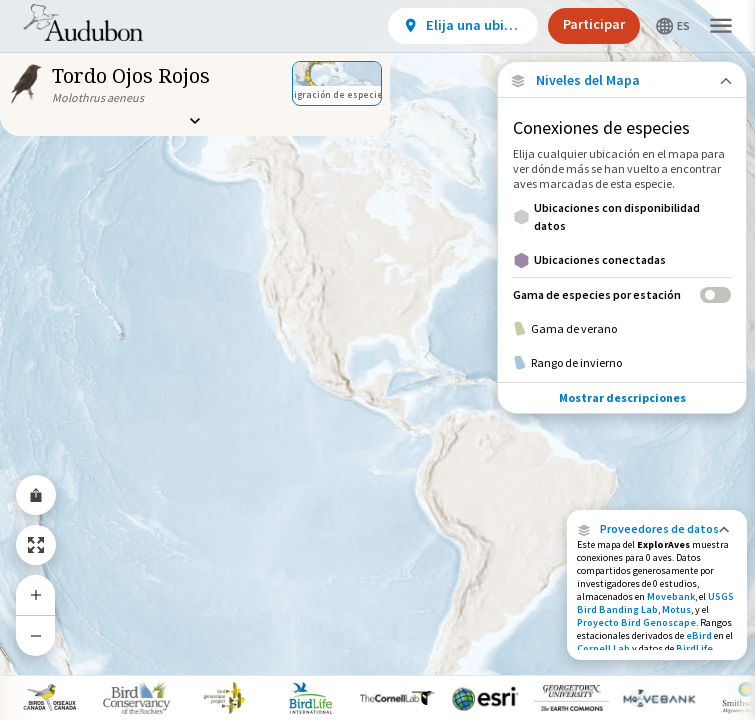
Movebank (671, 596)
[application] (377, 360)
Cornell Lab (603, 648)
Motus (676, 609)
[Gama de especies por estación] (622, 294)
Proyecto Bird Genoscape (636, 622)
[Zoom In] (36, 595)
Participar (594, 24)
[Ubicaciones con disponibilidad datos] (622, 217)
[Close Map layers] (621, 80)
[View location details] (463, 26)
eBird (699, 635)
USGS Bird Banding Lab (655, 603)
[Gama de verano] (622, 329)
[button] (657, 529)
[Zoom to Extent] (36, 545)
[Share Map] (36, 495)
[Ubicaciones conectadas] (622, 260)
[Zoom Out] (36, 635)
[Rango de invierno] (622, 363)
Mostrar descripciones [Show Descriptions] (622, 397)
